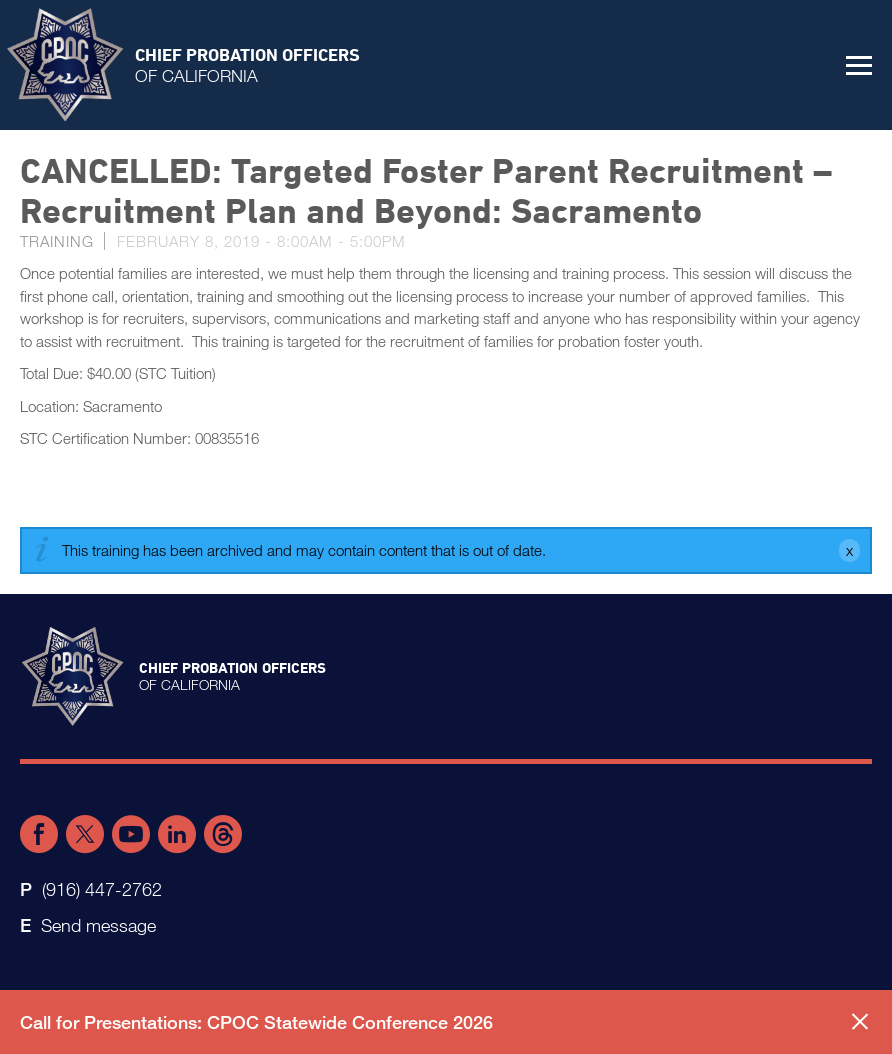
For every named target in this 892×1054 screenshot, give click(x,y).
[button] (859, 65)
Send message (98, 925)
